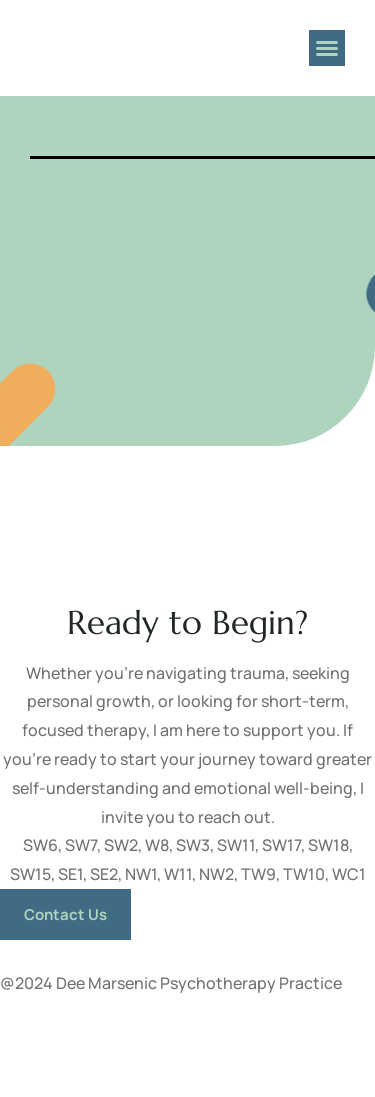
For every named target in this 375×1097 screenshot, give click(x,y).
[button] (327, 48)
